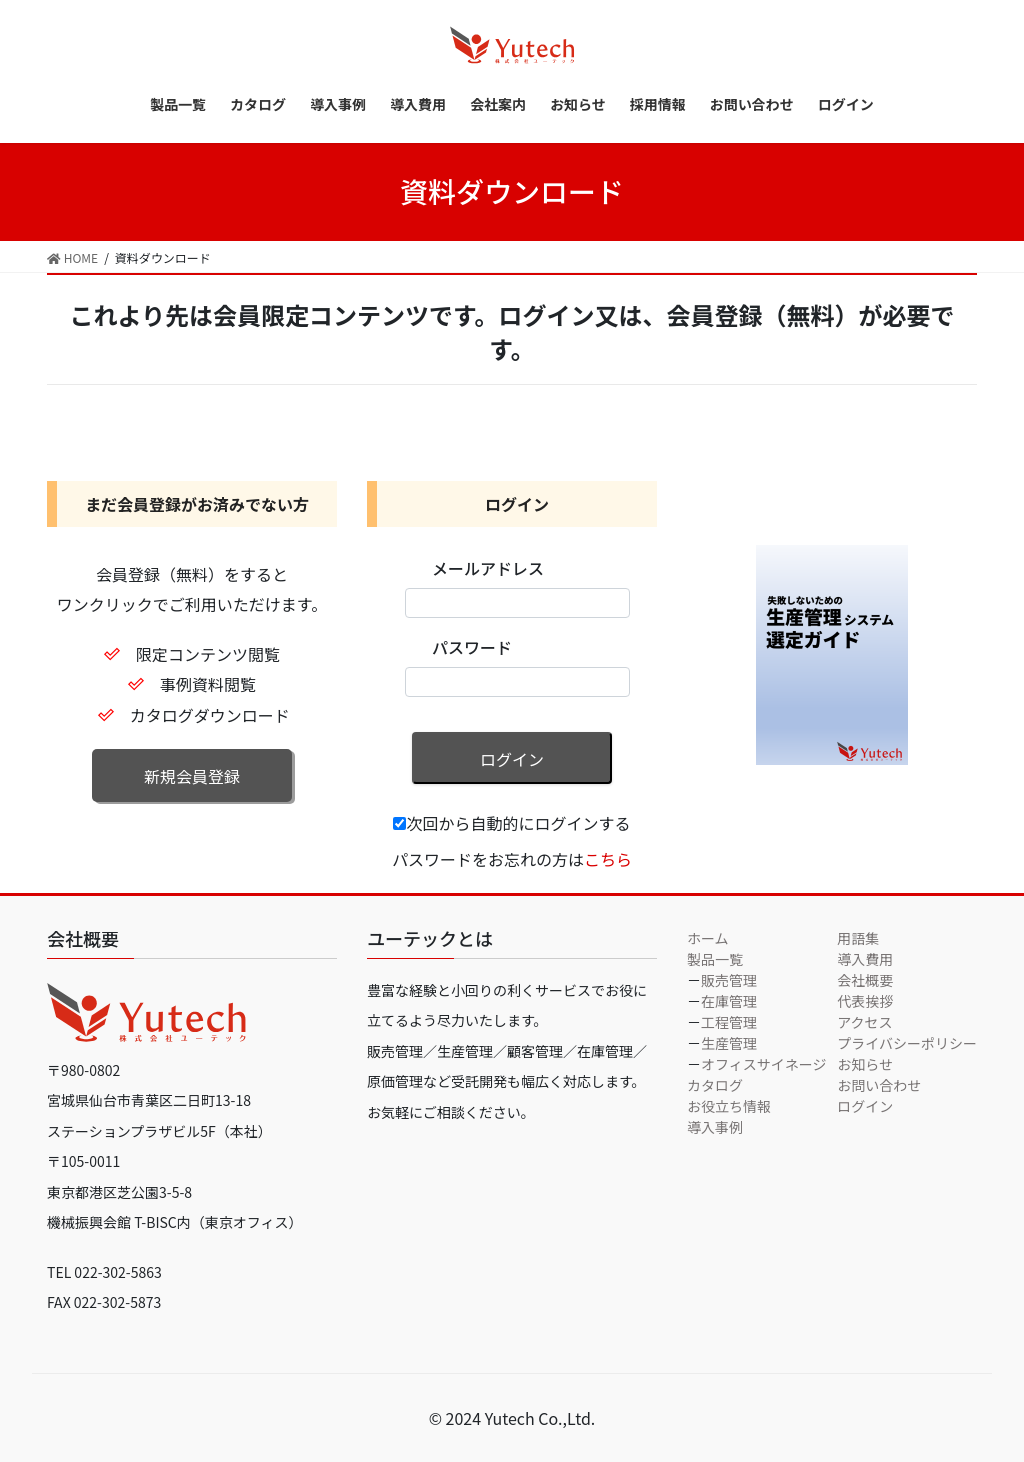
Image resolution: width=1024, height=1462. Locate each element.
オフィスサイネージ (763, 1064)
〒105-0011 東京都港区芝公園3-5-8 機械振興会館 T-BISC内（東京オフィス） (175, 1191)
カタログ (715, 1085)
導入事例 (715, 1127)
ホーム (708, 938)
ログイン (512, 759)
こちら (608, 859)
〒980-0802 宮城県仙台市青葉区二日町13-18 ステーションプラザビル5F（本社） (159, 1100)
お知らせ (865, 1064)
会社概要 (865, 980)
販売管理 (729, 980)
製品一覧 (715, 959)
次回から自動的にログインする (511, 823)
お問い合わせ (879, 1085)
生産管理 (729, 1043)
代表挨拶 (865, 1001)
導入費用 (865, 959)
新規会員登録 (192, 776)
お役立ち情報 (729, 1106)
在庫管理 (729, 1001)
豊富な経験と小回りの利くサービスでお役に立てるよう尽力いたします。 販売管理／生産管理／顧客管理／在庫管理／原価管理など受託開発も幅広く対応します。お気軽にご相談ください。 (507, 1051)
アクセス (864, 1022)
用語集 (858, 938)
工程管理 (729, 1022)
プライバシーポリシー (907, 1043)
